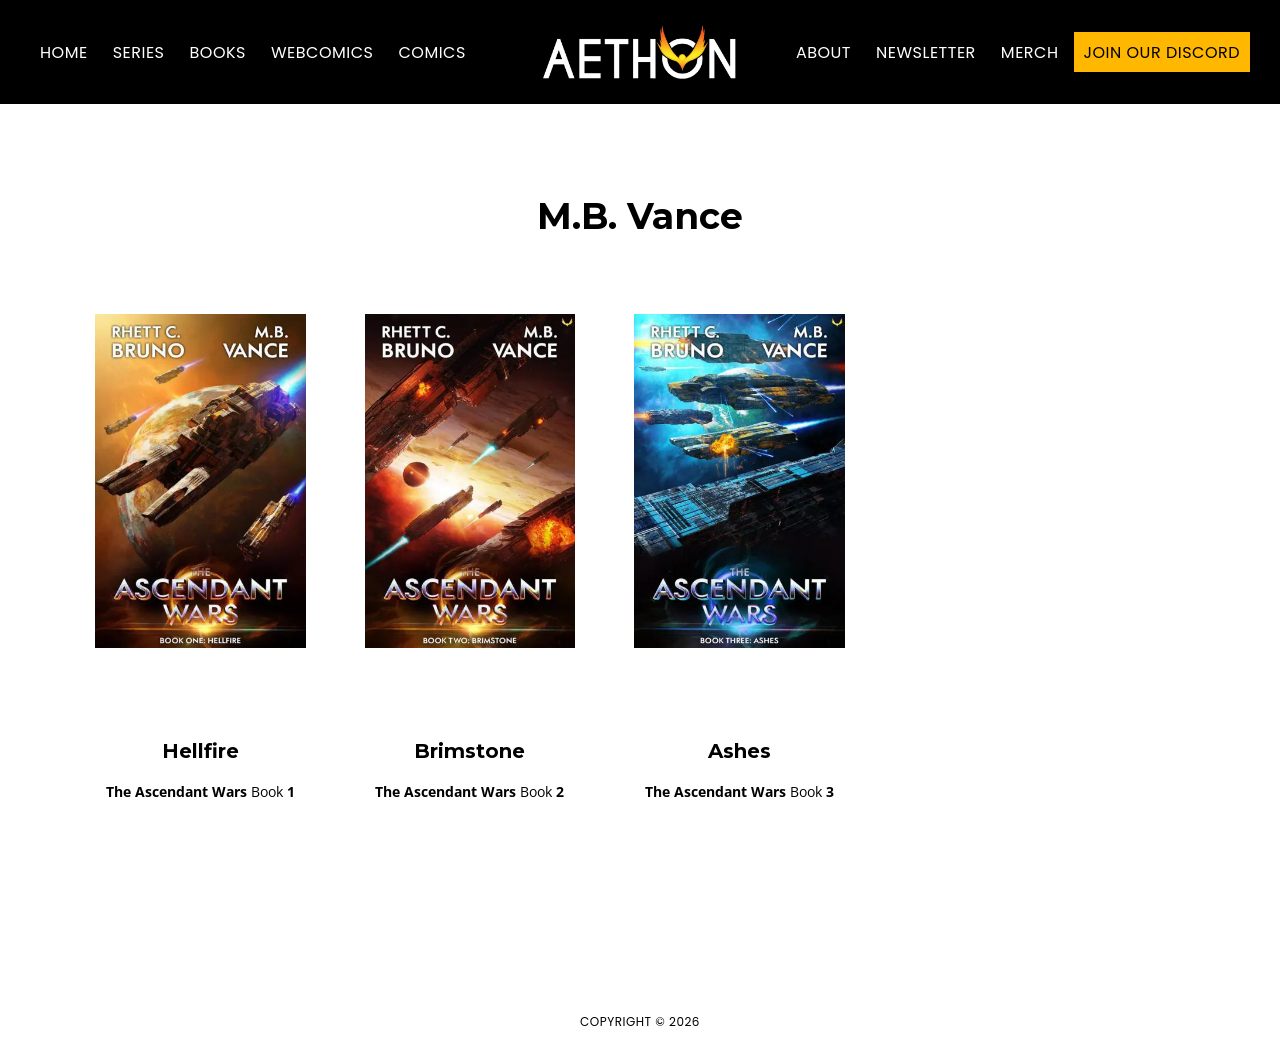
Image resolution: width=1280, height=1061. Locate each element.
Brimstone (469, 751)
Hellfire (200, 751)
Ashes (739, 751)
